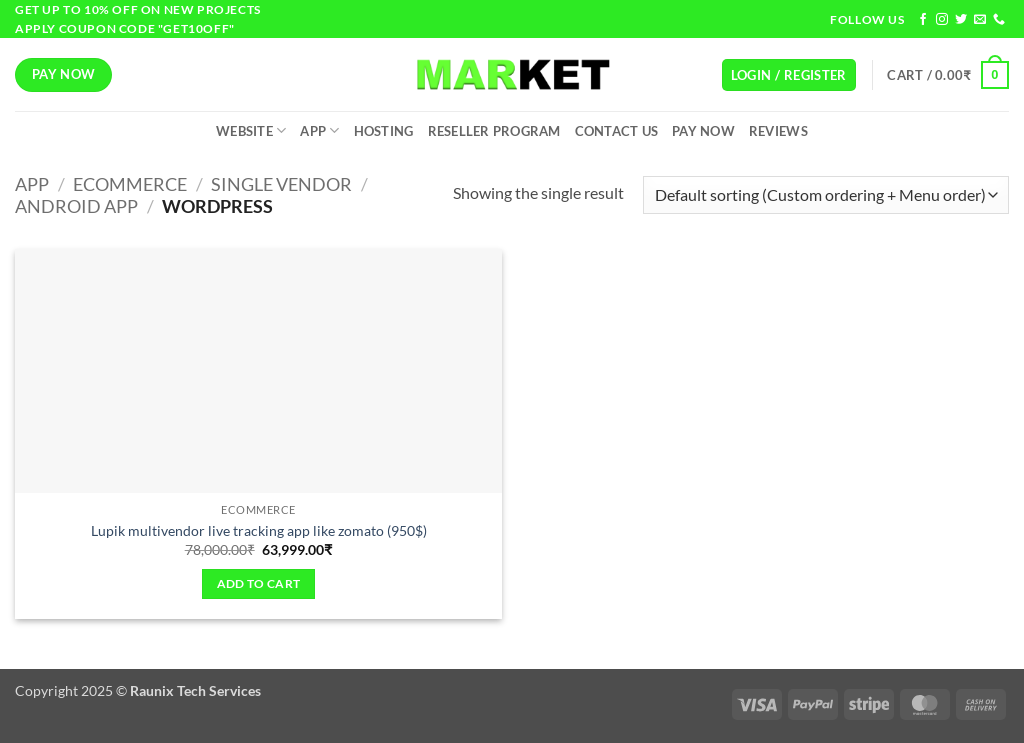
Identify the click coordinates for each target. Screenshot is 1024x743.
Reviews (778, 131)
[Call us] (999, 20)
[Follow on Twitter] (961, 20)
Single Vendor (281, 184)
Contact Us (617, 131)
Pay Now (703, 131)
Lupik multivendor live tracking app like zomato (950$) (259, 530)
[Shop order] (826, 195)
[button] (789, 75)
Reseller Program (494, 131)
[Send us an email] (980, 20)
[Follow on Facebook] (923, 20)
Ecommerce (130, 184)
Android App (76, 206)
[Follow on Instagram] (942, 20)
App (319, 130)
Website (251, 130)
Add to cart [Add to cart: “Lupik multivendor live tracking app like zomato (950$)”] (259, 583)
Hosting (384, 131)
